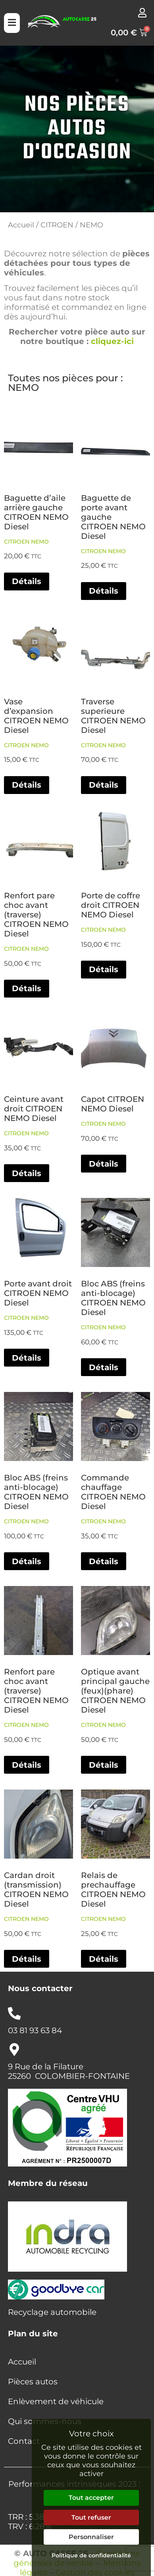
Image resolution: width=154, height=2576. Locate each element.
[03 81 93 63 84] (14, 2013)
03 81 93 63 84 (35, 2030)
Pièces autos (33, 2381)
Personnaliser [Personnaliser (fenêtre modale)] (91, 2537)
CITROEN (56, 224)
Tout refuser (91, 2517)
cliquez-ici (112, 341)
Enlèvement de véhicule (56, 2401)
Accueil (21, 224)
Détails (26, 581)
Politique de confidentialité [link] (91, 2555)
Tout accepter (91, 2497)
